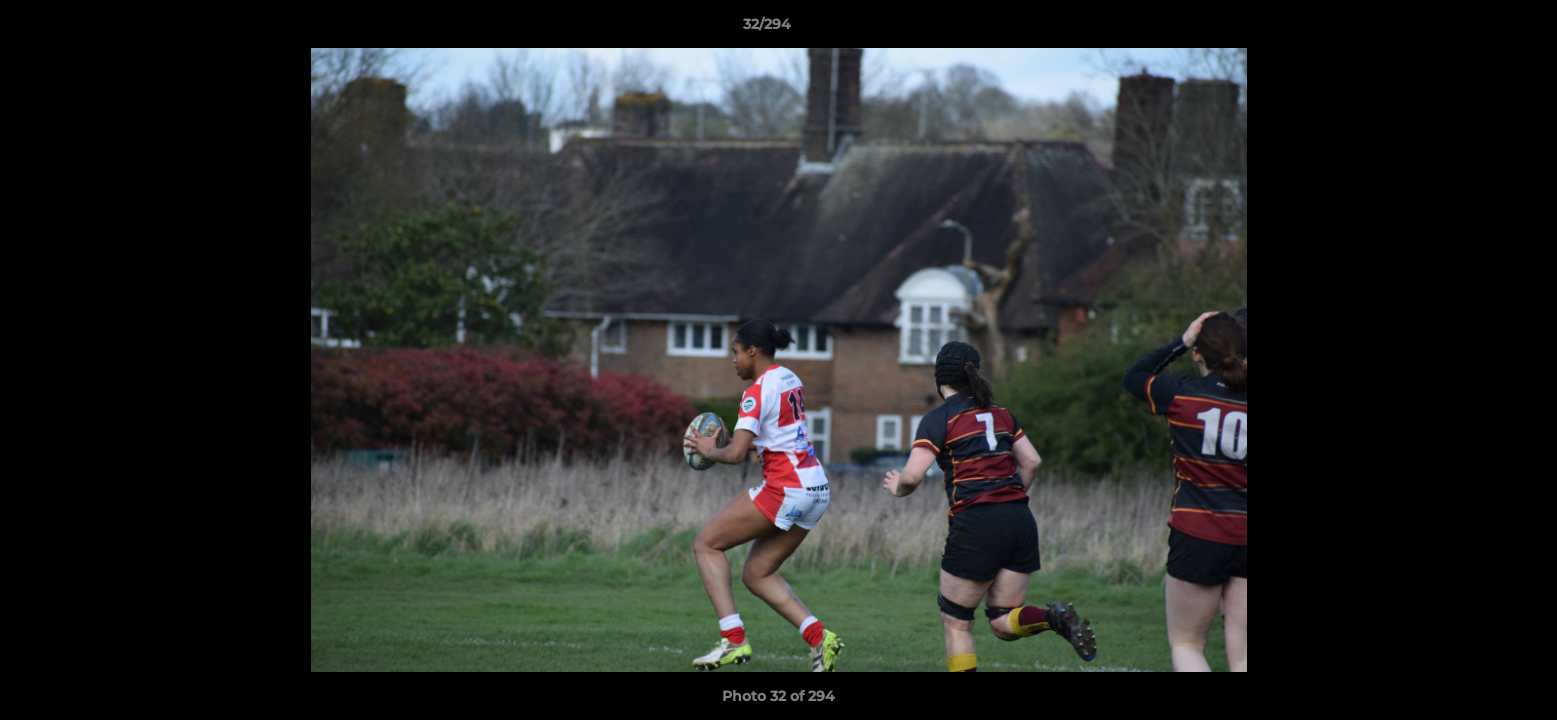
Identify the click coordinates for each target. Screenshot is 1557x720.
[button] (1473, 29)
